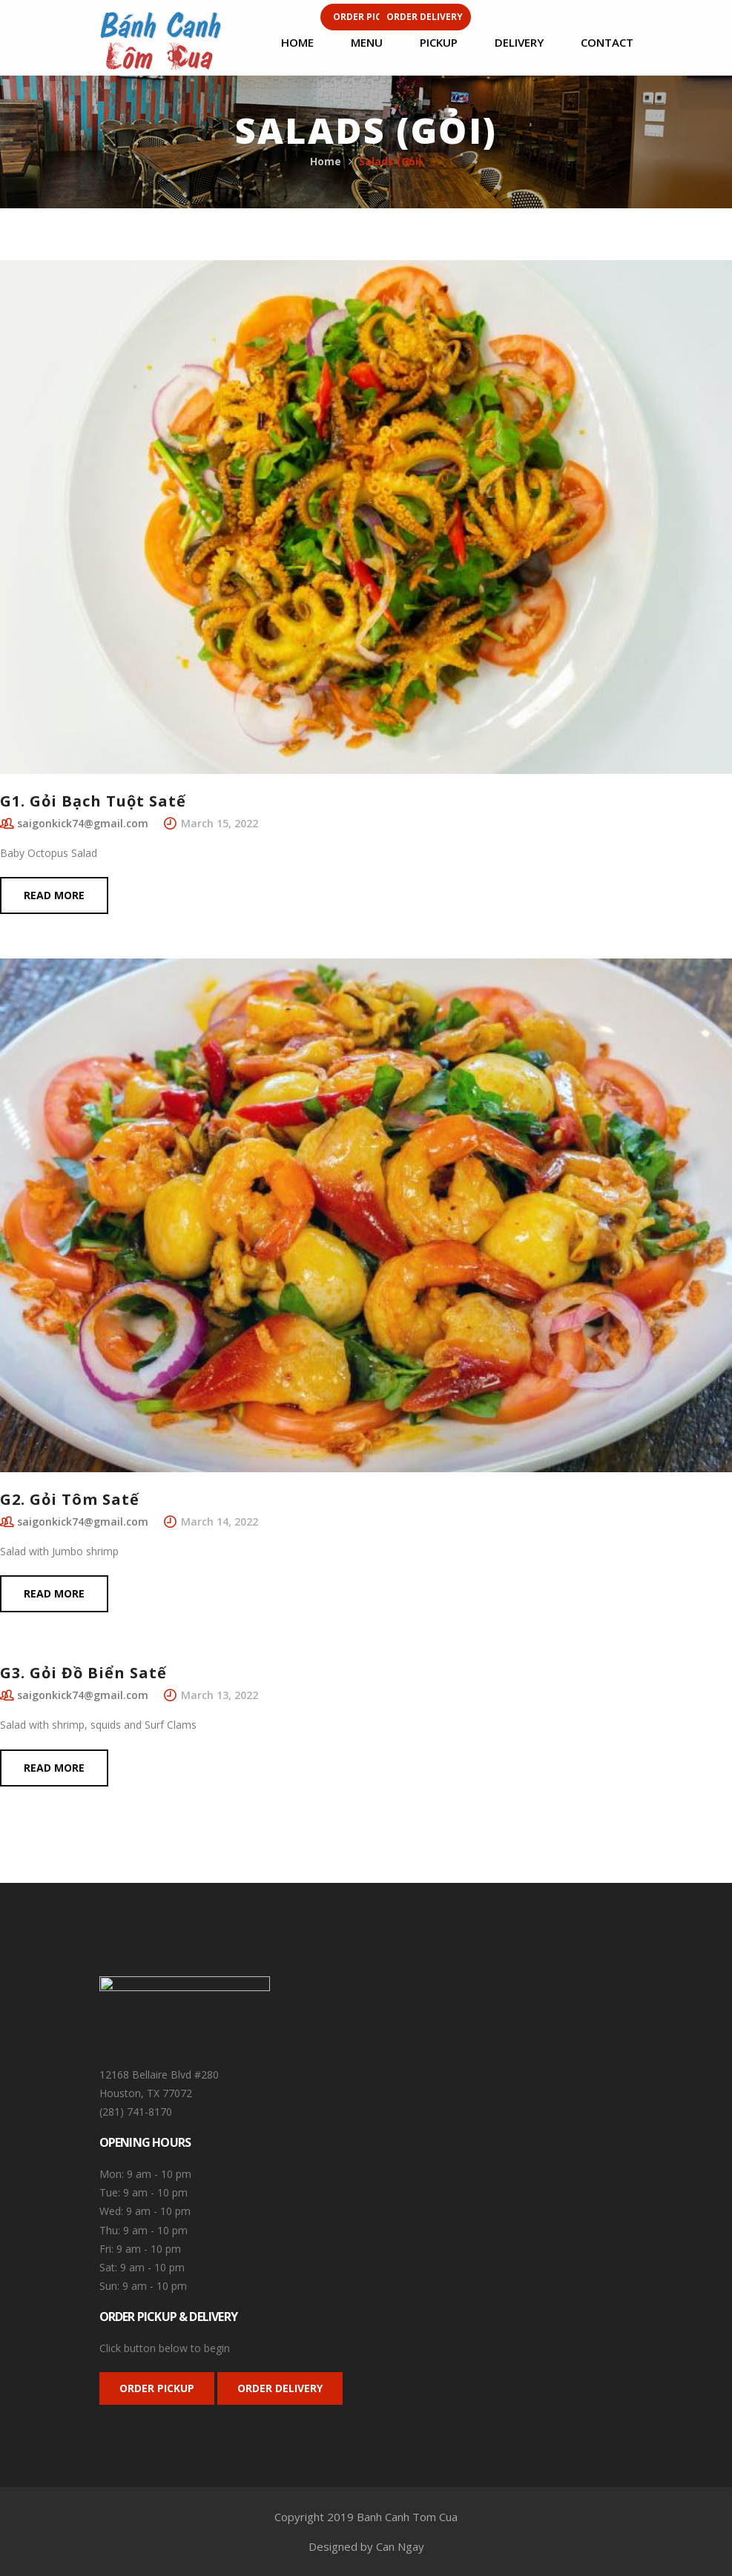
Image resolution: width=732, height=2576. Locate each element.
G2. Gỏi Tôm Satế (69, 1499)
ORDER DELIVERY (280, 2388)
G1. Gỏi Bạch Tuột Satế (93, 801)
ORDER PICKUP (156, 2388)
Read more (54, 895)
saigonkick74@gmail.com (82, 823)
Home (325, 161)
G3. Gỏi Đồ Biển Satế (83, 1673)
